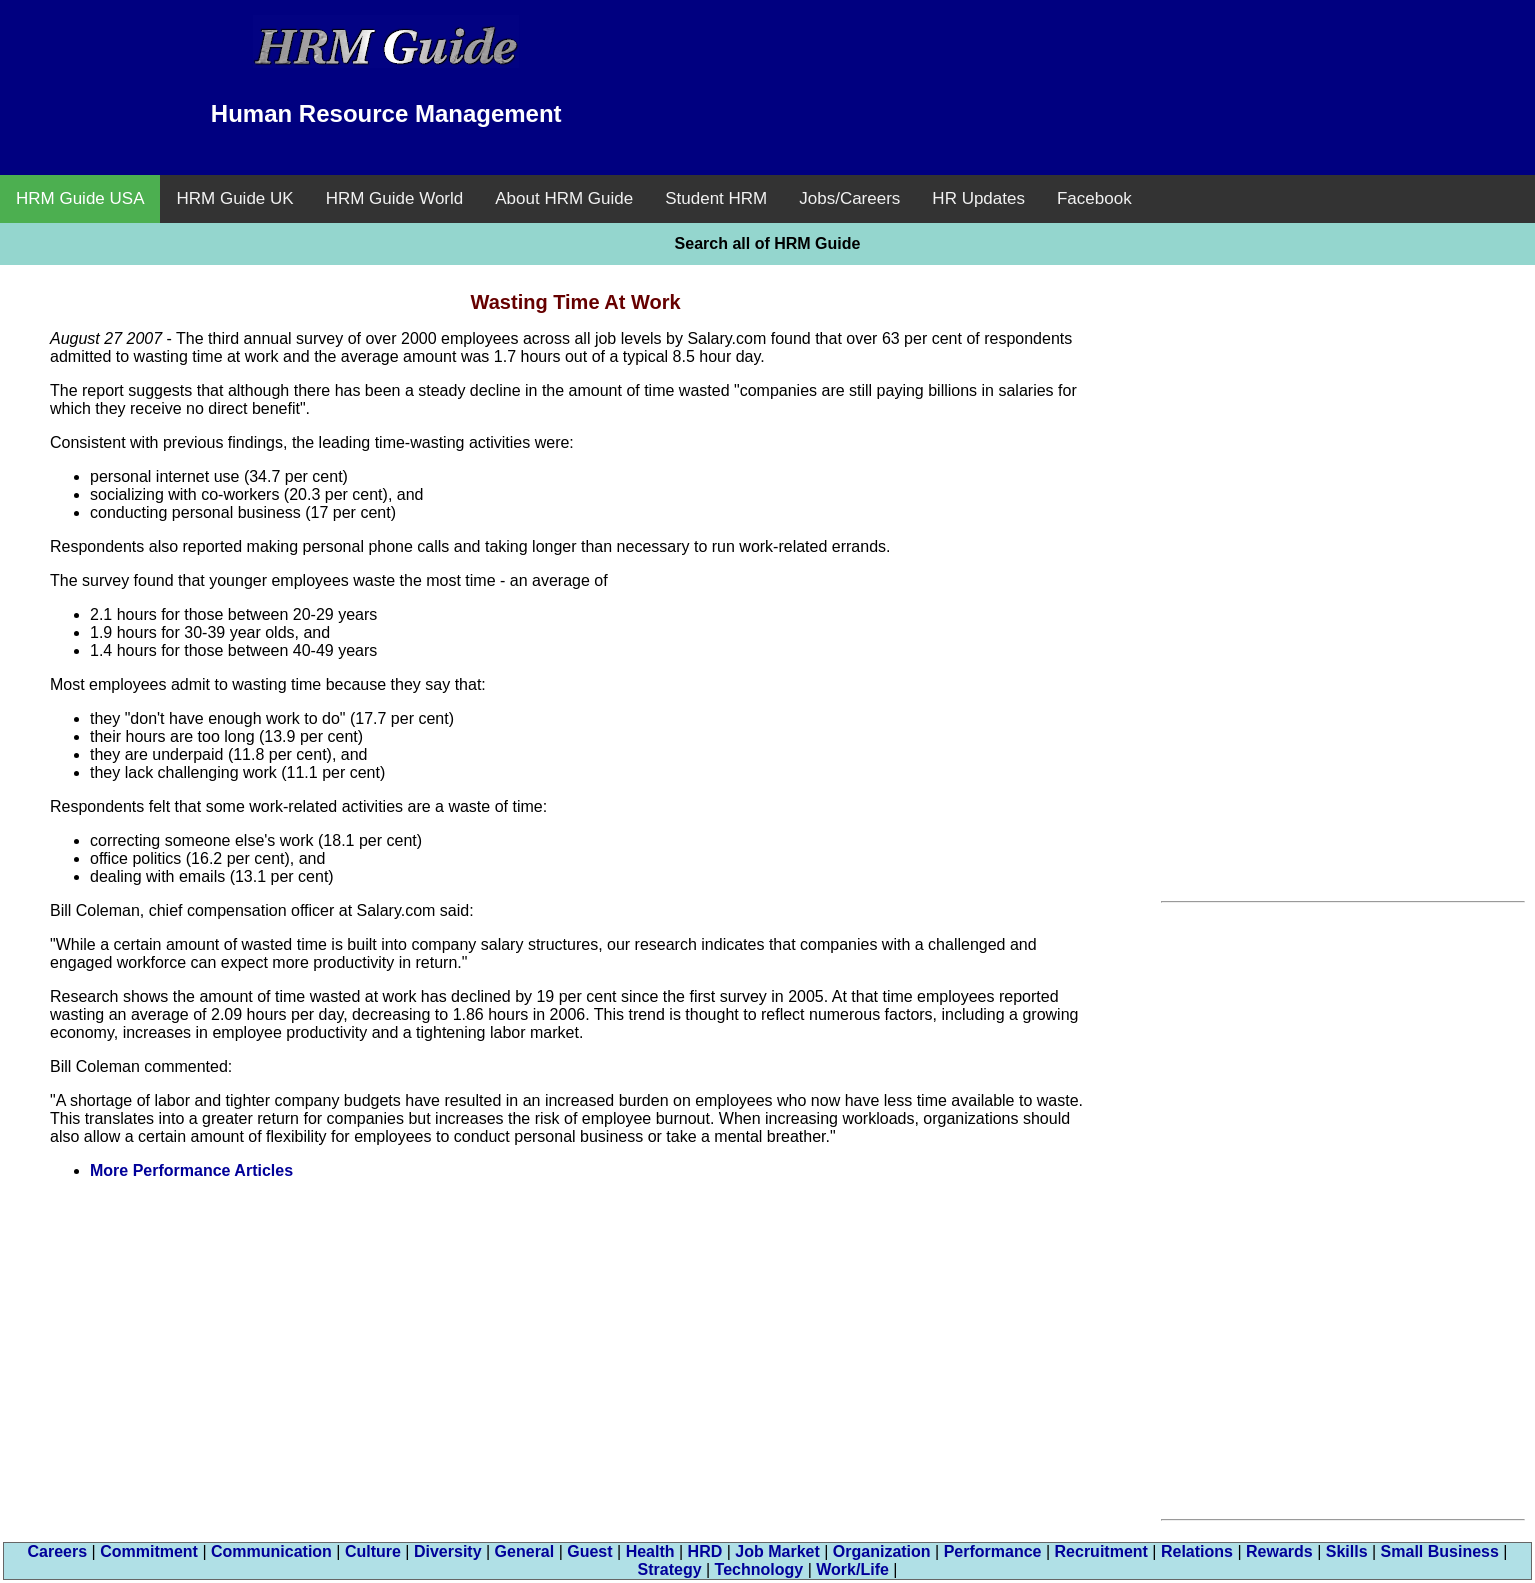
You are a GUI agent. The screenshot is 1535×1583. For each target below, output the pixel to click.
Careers (58, 1551)
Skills (1347, 1551)
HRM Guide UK (234, 198)
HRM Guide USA (80, 198)
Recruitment (1101, 1551)
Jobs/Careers (849, 198)
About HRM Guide (564, 198)
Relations (1197, 1551)
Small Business (1440, 1551)
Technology (759, 1569)
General (525, 1551)
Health (650, 1551)
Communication (271, 1551)
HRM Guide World (395, 198)
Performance (993, 1551)
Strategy (670, 1569)
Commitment (149, 1551)
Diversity (448, 1551)
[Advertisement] (1149, 60)
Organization (882, 1551)
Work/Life (852, 1569)
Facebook (1094, 198)
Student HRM (716, 198)
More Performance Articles (191, 1170)
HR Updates (978, 198)
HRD (705, 1551)
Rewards (1279, 1551)
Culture (373, 1551)
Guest (589, 1551)
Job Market (777, 1551)
